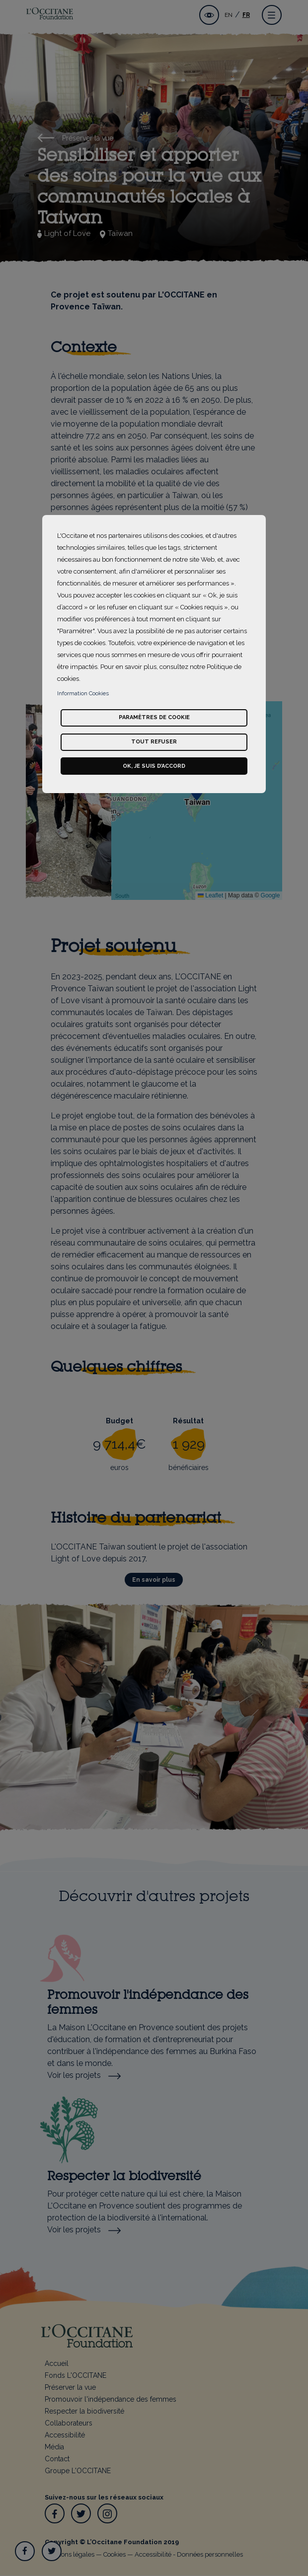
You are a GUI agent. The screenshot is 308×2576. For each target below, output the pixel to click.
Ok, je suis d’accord (154, 766)
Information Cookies (83, 693)
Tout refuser (154, 741)
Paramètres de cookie (154, 717)
